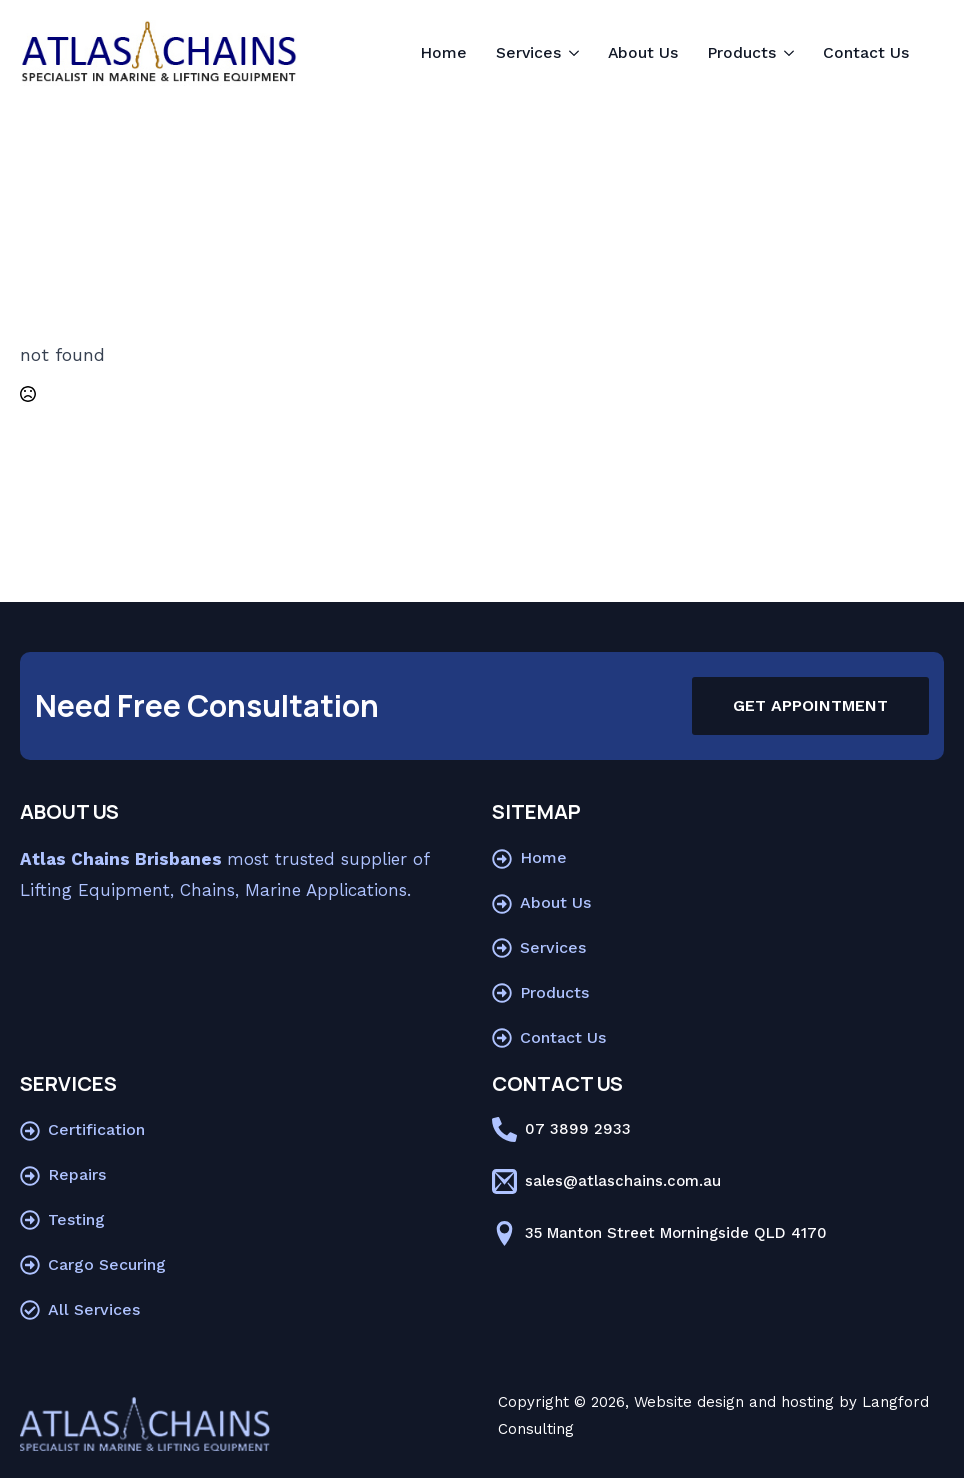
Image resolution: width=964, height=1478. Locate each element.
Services (528, 52)
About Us (643, 52)
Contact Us (866, 52)
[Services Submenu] (576, 53)
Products (741, 52)
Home (443, 52)
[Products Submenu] (791, 53)
